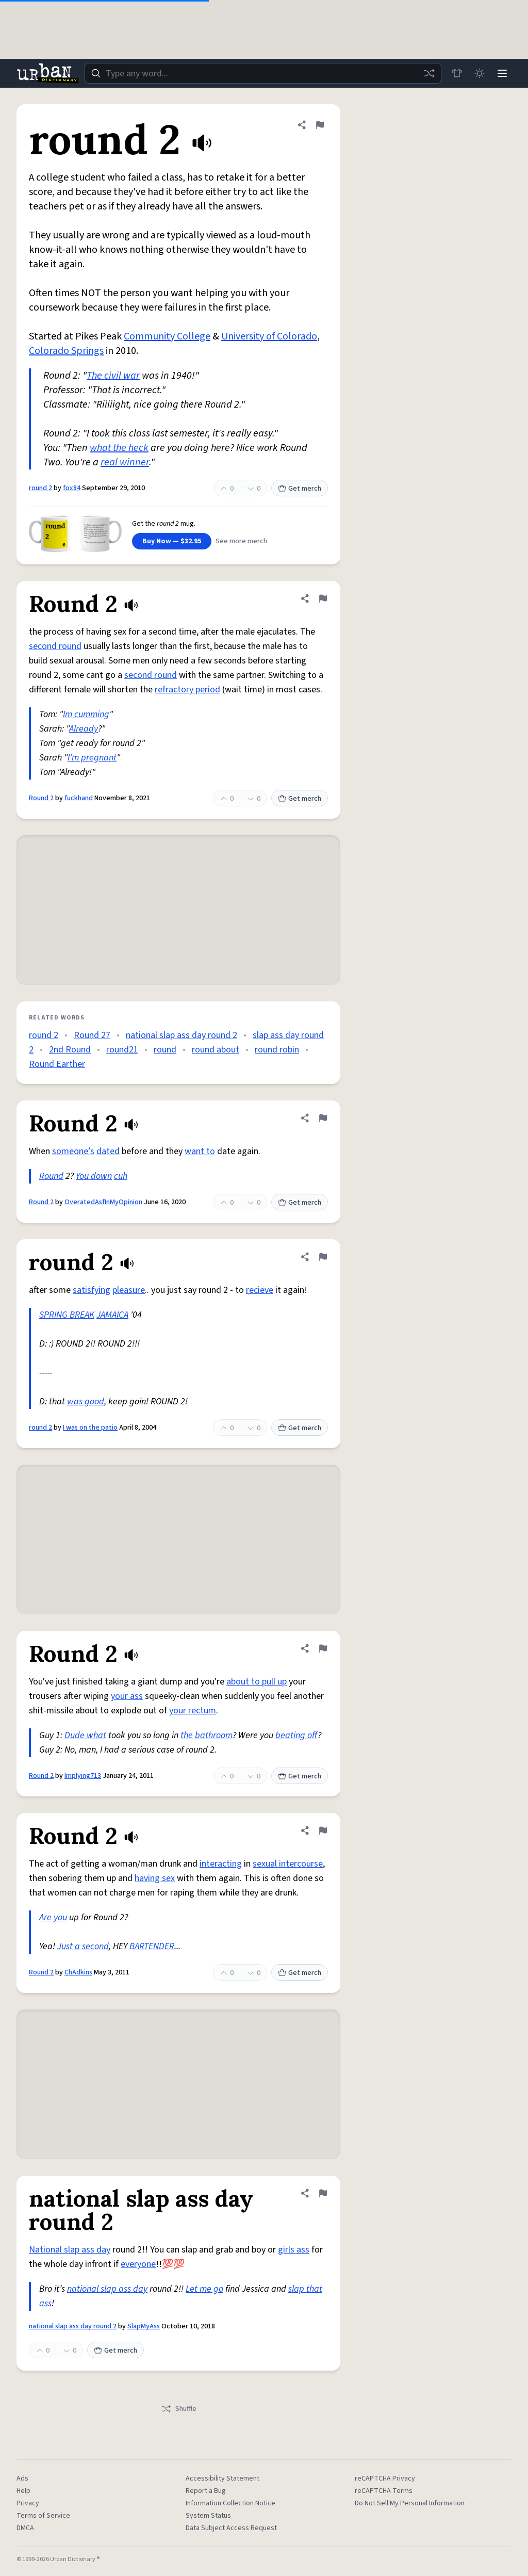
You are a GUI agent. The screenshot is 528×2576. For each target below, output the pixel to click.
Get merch (299, 488)
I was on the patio (90, 1427)
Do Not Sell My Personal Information (410, 2503)
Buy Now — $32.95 (171, 541)
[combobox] (263, 73)
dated (108, 1151)
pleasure (128, 1290)
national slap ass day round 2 (181, 1035)
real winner (125, 462)
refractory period (187, 689)
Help (23, 2491)
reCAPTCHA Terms (383, 2491)
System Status (208, 2515)
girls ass (293, 2249)
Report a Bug (206, 2491)
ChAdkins (78, 1972)
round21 (122, 1049)
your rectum (192, 1710)
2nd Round (70, 1049)
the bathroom (206, 1735)
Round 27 (92, 1035)
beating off (296, 1735)
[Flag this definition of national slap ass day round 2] (323, 2193)
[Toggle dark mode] (479, 73)
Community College (167, 336)
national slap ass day (107, 2288)
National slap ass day (69, 2249)
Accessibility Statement (222, 2478)
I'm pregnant (92, 757)
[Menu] (502, 73)
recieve (259, 1290)
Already (83, 728)
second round (55, 646)
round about (215, 1049)
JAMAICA (112, 1314)
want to (200, 1151)
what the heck (119, 448)
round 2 (40, 488)
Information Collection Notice (230, 2503)
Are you (53, 1917)
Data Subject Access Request (231, 2528)
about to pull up (256, 1681)
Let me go (204, 2288)
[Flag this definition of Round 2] (323, 598)
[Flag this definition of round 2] (319, 125)
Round (51, 1176)
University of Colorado (269, 336)
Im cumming (86, 714)
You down (94, 1176)
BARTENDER (151, 1946)
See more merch (241, 541)
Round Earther (57, 1064)
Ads (22, 2478)
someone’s (73, 1151)
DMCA (25, 2528)
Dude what (85, 1735)
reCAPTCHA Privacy (385, 2478)
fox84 (71, 488)
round (165, 1049)
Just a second (83, 1946)
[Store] (457, 73)
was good (85, 1401)
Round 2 (41, 798)
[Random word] (429, 73)
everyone (138, 2264)
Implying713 (82, 1776)
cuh (120, 1176)
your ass (127, 1696)
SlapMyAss (143, 2326)
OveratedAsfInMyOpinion (103, 1202)
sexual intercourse (288, 1863)
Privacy (27, 2503)
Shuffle (178, 2409)
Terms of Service (43, 2515)
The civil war (113, 375)
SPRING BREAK (66, 1314)
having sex (155, 1878)
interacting (221, 1863)
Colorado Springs (66, 351)
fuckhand (78, 798)
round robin (277, 1049)
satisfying (91, 1290)
